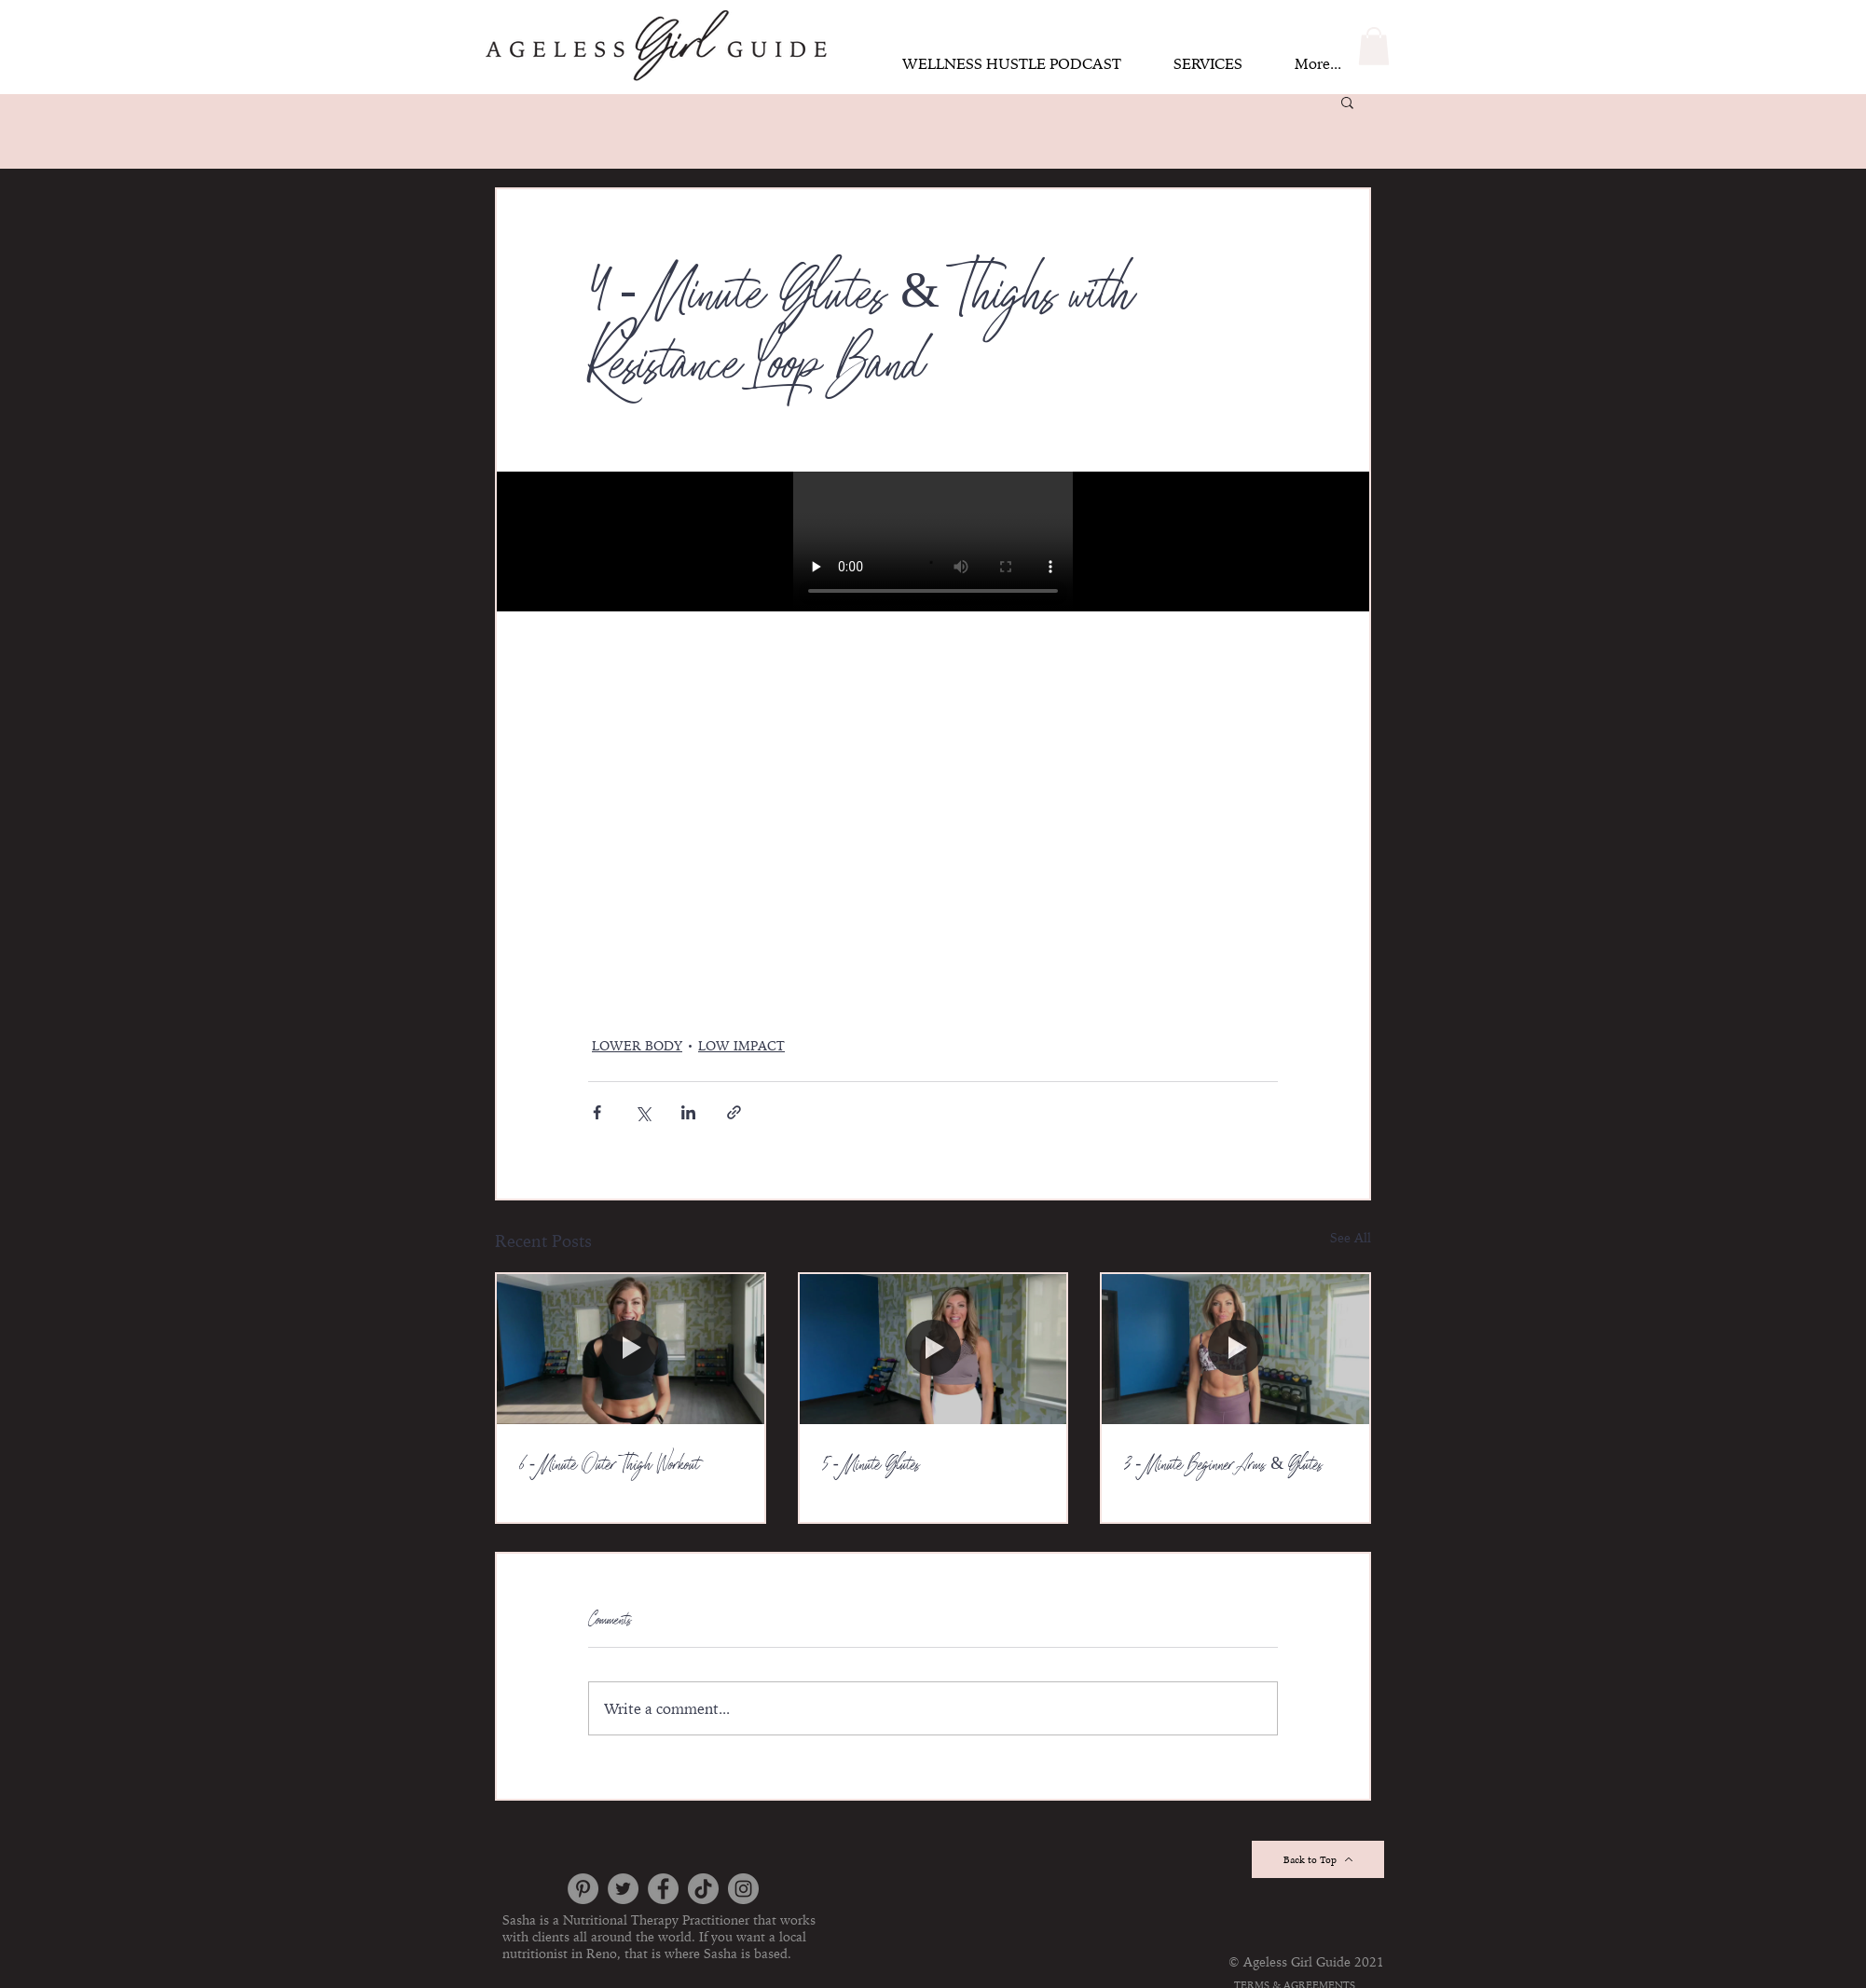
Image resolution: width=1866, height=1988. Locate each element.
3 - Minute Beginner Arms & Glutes (1223, 1465)
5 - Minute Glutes (871, 1465)
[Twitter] (623, 1888)
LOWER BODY (637, 1045)
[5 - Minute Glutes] (933, 1349)
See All (1350, 1237)
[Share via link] (734, 1112)
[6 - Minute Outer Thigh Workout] (630, 1349)
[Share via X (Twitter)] (643, 1112)
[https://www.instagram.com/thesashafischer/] (743, 1888)
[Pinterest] (583, 1888)
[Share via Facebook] (597, 1112)
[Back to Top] (1318, 1859)
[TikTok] (703, 1888)
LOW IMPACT (741, 1045)
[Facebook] (663, 1888)
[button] (1374, 46)
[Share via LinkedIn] (688, 1112)
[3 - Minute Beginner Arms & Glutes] (1235, 1349)
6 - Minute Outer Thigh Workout (609, 1465)
